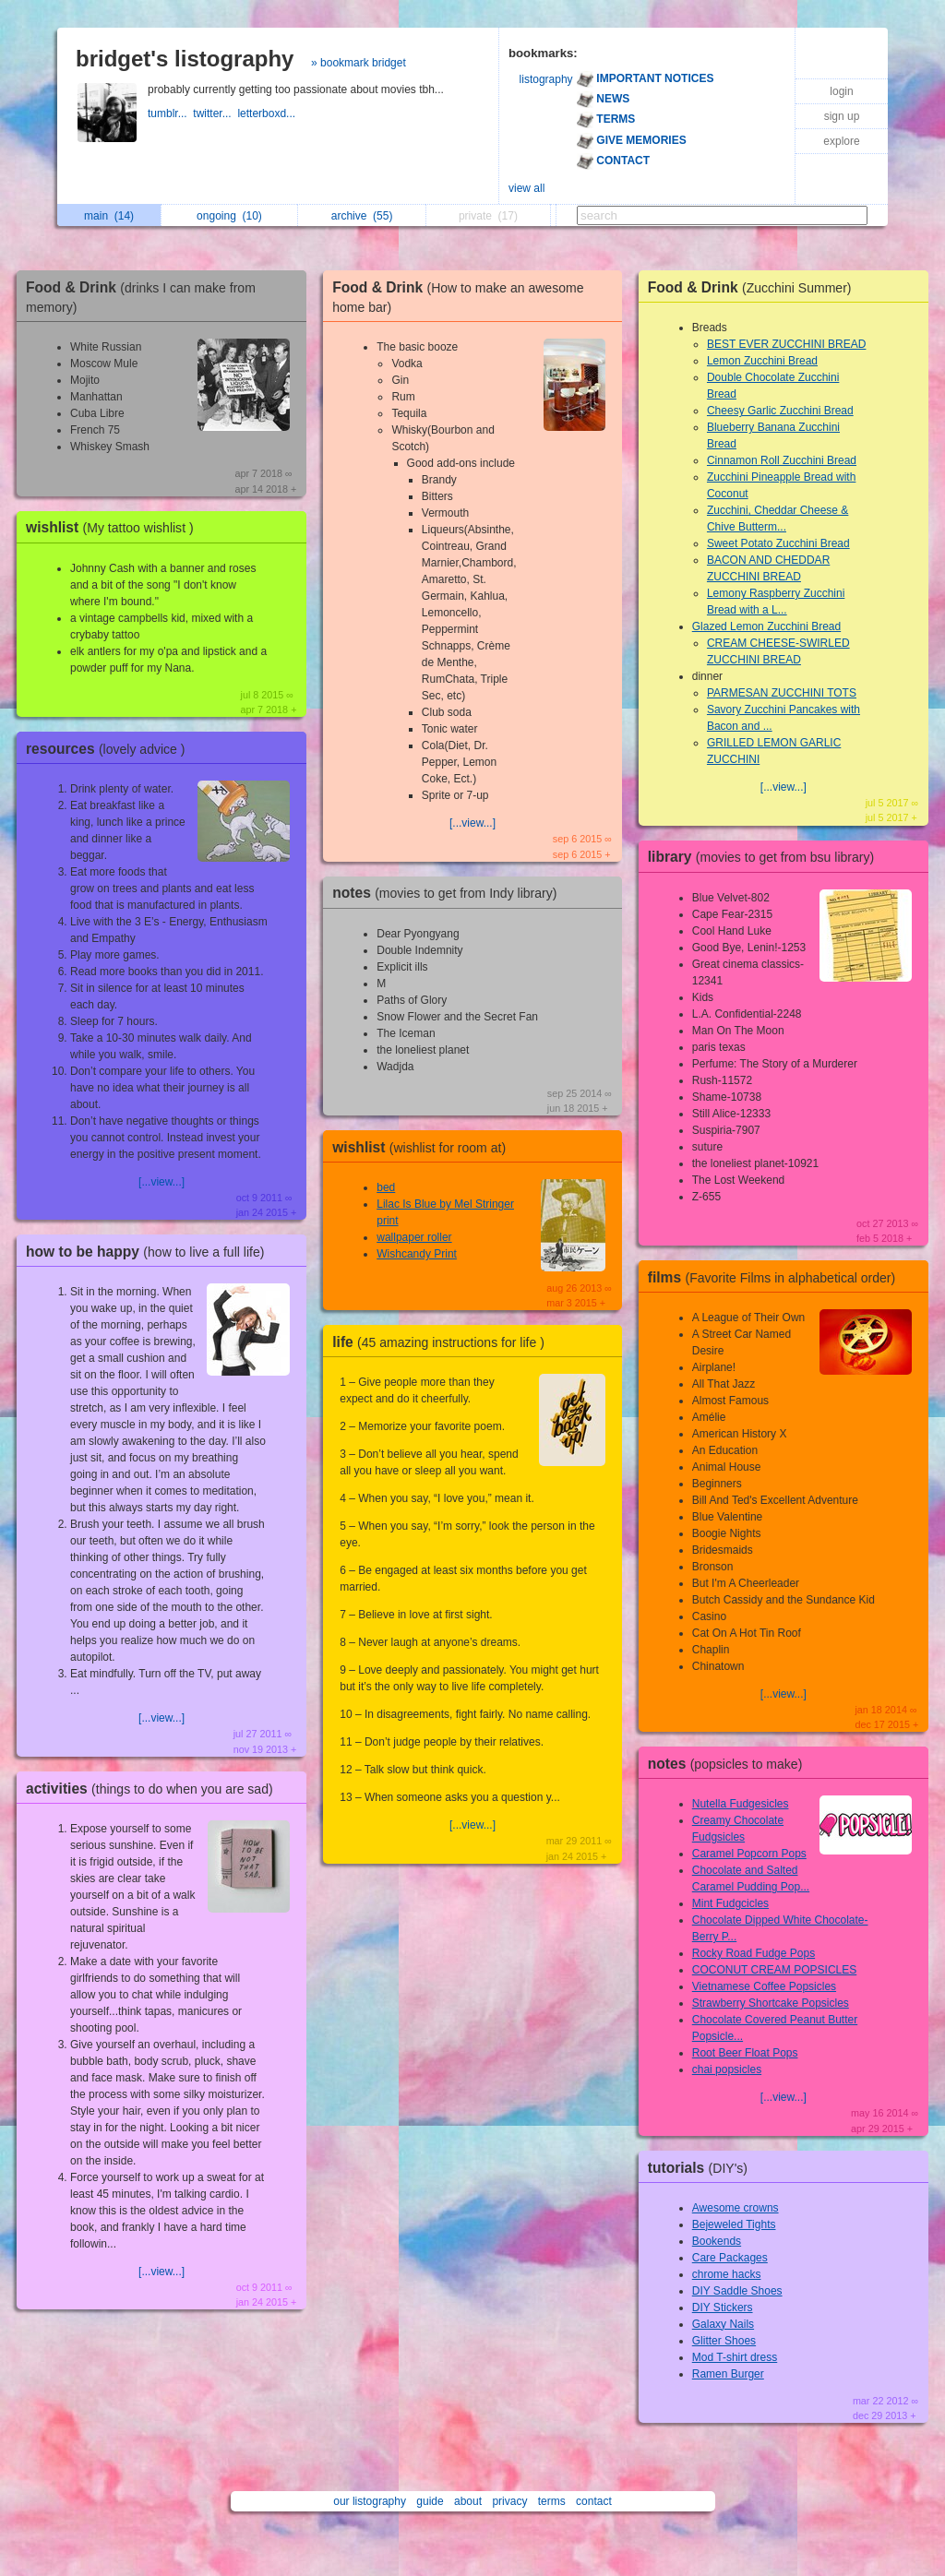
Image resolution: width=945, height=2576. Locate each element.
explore (841, 141)
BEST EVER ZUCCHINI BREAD (786, 344)
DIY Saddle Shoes (737, 2290)
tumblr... (170, 113)
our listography (369, 2501)
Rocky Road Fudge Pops (753, 1953)
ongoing (229, 215)
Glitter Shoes (724, 2340)
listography (546, 79)
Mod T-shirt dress (734, 2357)
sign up (842, 116)
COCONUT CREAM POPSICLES (774, 1969)
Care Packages (730, 2257)
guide (429, 2501)
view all (526, 188)
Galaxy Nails (723, 2324)
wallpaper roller (414, 1237)
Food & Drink (754, 287)
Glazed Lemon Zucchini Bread (766, 626)
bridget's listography (184, 58)
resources (110, 749)
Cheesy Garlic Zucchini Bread (780, 410)
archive (362, 215)
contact (594, 2501)
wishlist (114, 527)
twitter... (215, 113)
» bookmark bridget (358, 62)
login (841, 91)
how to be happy (149, 1251)
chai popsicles (726, 2069)
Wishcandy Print (417, 1253)
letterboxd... (267, 113)
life (443, 1342)
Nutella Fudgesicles (740, 1803)
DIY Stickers (722, 2307)
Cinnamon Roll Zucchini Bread (781, 460)
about (468, 2501)
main (109, 215)
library (765, 857)
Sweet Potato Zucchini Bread (778, 543)
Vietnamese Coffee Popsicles (764, 1986)
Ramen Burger (728, 2373)
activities (154, 1788)
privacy (509, 2501)
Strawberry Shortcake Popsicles (770, 2003)
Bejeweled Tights (734, 2224)
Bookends (716, 2241)
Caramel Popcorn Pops (749, 1853)
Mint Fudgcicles (730, 1903)
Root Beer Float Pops (745, 2052)
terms (552, 2501)
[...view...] (161, 1181)
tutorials (702, 2168)
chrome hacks (726, 2274)
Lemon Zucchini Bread (762, 360)
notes (449, 892)
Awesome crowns (735, 2207)
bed (386, 1187)
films (776, 1277)
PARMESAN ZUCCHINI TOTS (781, 692)
